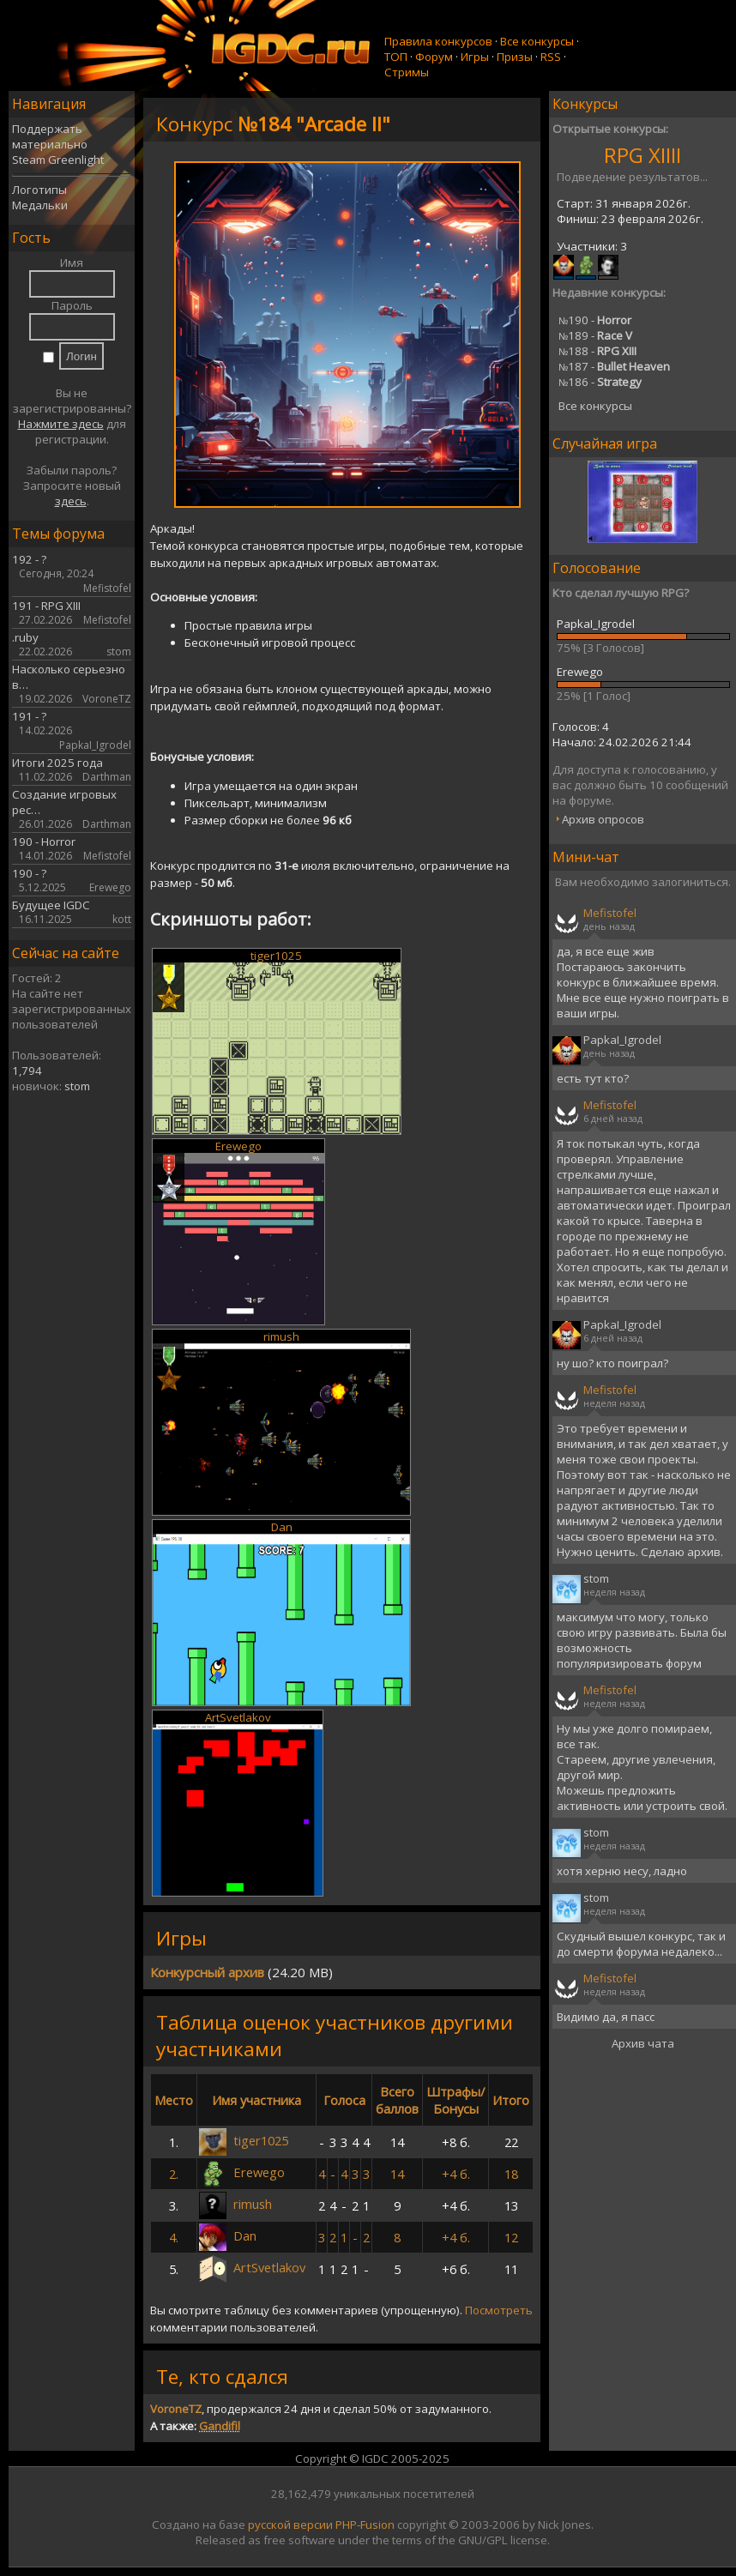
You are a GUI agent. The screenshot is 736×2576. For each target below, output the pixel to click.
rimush (281, 1336)
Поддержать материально (49, 136)
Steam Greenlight (58, 159)
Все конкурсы (537, 41)
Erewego (238, 1146)
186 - (600, 381)
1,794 (27, 1070)
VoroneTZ (176, 2408)
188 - (597, 351)
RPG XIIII (642, 155)
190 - (594, 320)
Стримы (406, 72)
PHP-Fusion (365, 2524)
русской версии (290, 2524)
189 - (595, 335)
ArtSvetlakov (238, 1717)
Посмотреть (499, 2310)
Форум (434, 56)
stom (77, 1086)
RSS (550, 56)
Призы (515, 56)
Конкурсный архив (207, 1972)
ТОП (395, 56)
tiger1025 (276, 955)
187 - (614, 366)
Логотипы (39, 189)
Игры (475, 56)
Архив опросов (603, 819)
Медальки (40, 205)
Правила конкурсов (438, 41)
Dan (282, 1527)
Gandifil (219, 2426)
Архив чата (643, 2043)
